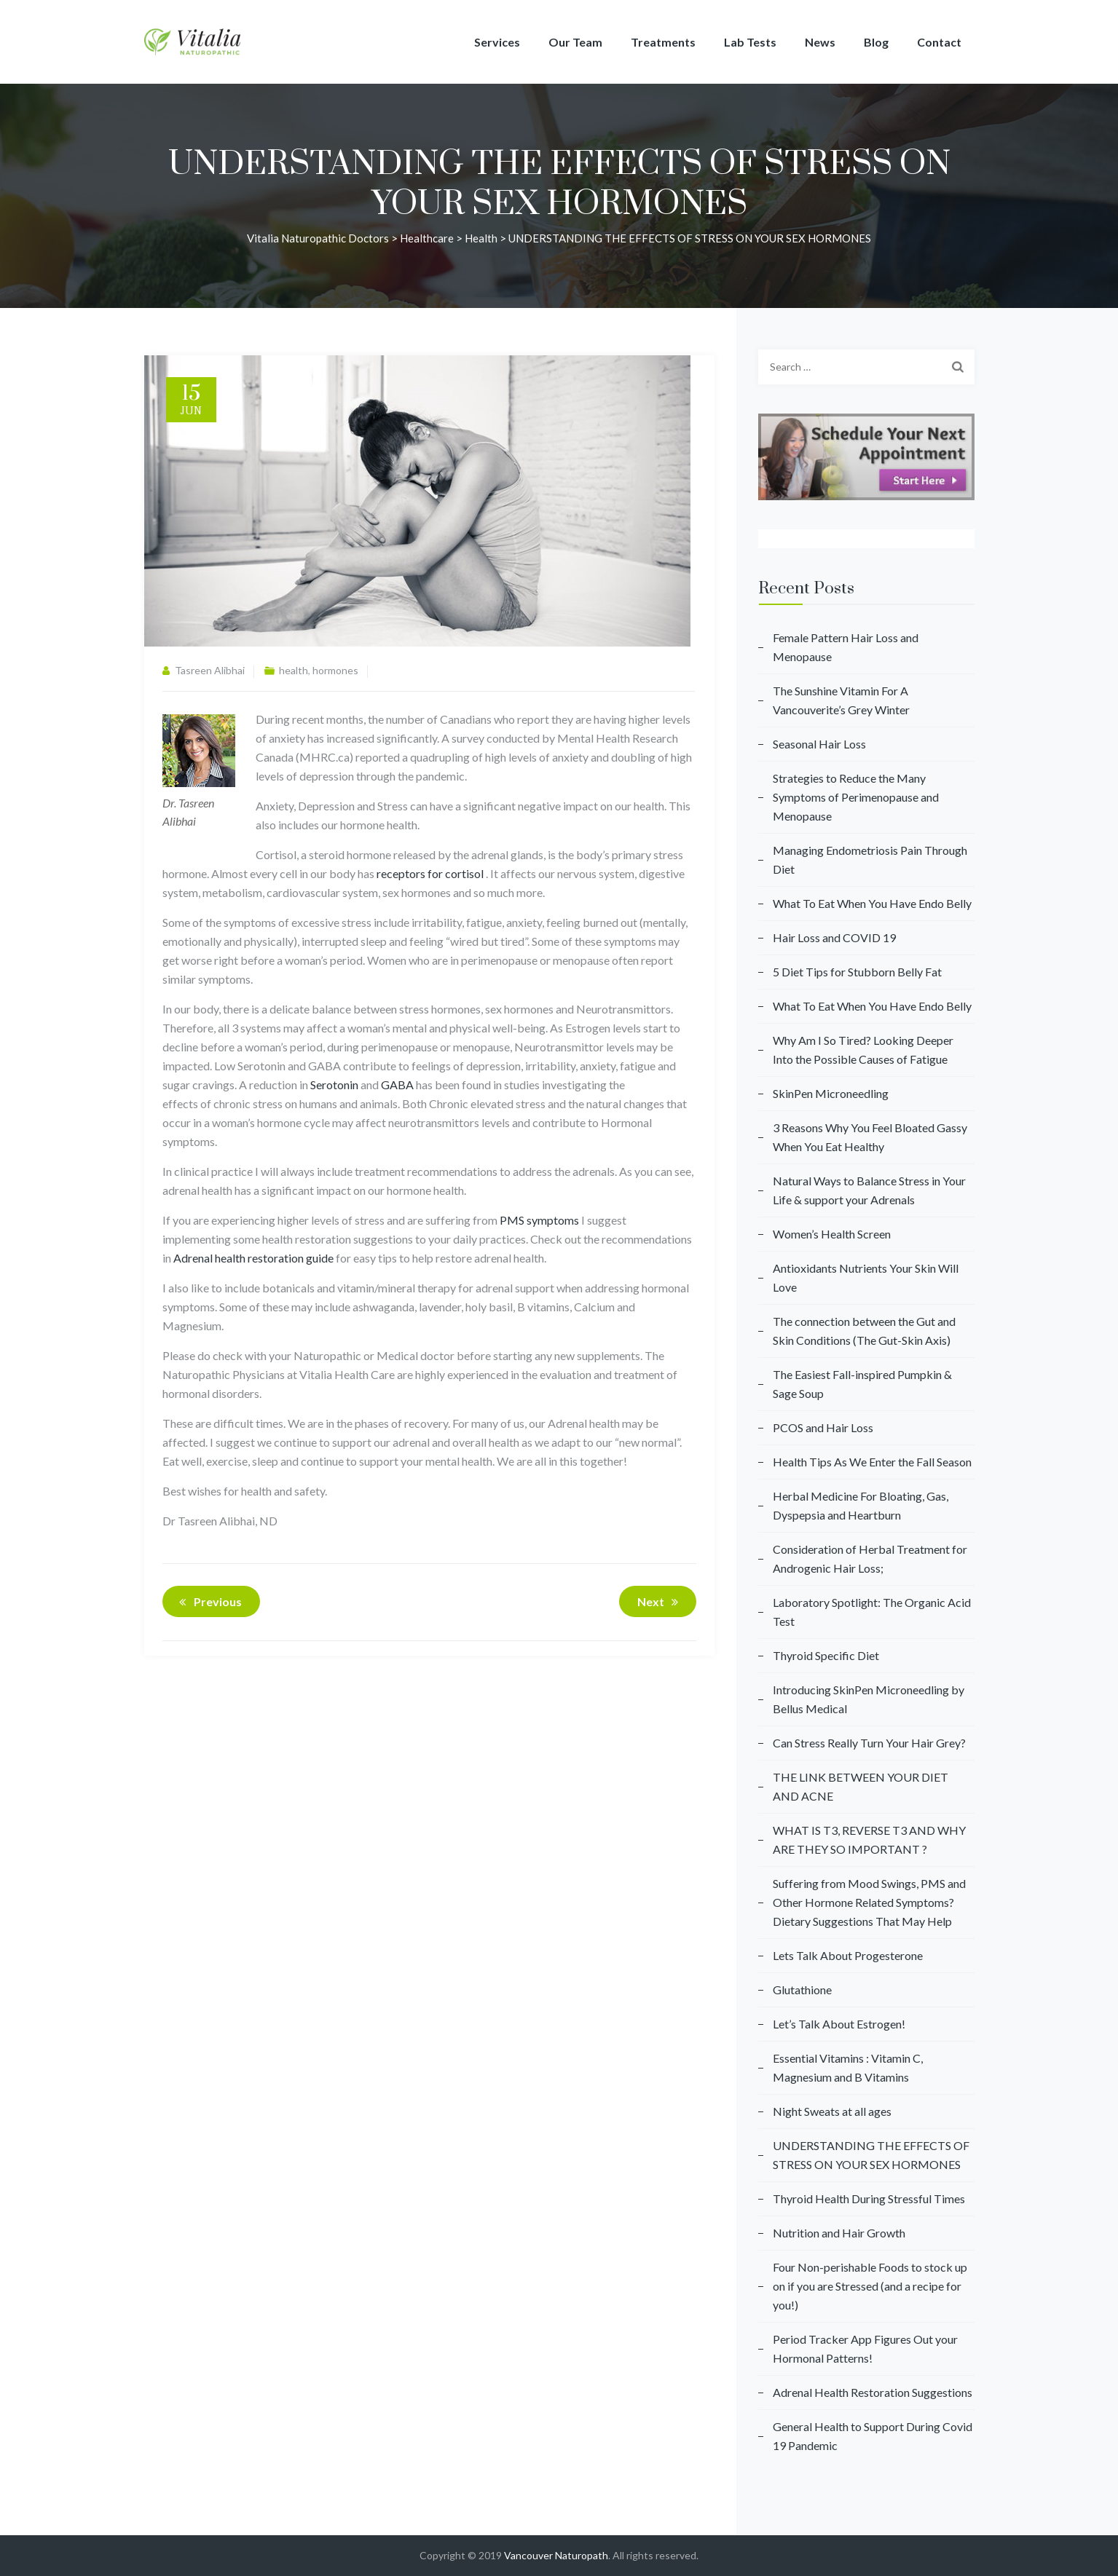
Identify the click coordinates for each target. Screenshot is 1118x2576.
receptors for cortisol (430, 873)
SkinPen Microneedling (831, 1093)
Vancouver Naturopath (556, 2555)
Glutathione (802, 1989)
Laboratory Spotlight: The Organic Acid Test (872, 1611)
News (820, 42)
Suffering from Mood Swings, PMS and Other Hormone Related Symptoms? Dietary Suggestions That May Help (869, 1902)
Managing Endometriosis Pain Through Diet (870, 859)
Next (660, 1602)
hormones (335, 670)
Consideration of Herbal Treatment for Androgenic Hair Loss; (870, 1558)
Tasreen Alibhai (210, 670)
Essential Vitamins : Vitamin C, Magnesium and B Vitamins (848, 2067)
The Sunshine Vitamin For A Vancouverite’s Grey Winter (841, 700)
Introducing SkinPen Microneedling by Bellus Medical (868, 1699)
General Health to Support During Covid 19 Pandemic (872, 2435)
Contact (939, 42)
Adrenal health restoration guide (253, 1258)
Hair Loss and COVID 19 (834, 937)
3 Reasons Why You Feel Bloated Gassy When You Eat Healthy (870, 1137)
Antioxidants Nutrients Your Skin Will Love (865, 1277)
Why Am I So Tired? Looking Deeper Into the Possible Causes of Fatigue (863, 1049)
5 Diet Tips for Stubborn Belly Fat (857, 972)
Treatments (663, 42)
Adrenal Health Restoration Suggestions (872, 2392)
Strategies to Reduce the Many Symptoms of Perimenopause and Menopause (856, 797)
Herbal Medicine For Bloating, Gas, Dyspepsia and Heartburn (860, 1505)
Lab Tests (750, 42)
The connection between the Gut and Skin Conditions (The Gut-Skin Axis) (864, 1330)
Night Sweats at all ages (832, 2111)
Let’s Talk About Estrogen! (839, 2024)
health (481, 238)
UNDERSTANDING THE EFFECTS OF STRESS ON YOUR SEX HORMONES (871, 2154)
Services (497, 42)
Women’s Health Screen (832, 1234)
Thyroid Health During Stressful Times (869, 2198)
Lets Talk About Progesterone (848, 1955)
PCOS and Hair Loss (823, 1427)
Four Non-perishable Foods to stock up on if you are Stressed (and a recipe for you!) (870, 2286)
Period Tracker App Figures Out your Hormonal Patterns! (865, 2348)
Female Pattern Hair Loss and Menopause (845, 647)
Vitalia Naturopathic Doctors (318, 238)
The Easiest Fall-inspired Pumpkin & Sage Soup (862, 1383)
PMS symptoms (539, 1220)
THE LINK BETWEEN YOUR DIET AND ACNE (860, 1786)
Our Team (575, 42)
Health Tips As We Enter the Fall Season (872, 1462)
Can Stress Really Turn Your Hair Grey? (869, 1743)
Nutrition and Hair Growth (839, 2233)
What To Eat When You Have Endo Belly (872, 903)
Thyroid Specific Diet (826, 1655)
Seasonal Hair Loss (819, 744)
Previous (208, 1602)
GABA (397, 1084)
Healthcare (427, 238)
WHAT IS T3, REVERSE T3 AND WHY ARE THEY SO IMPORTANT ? (869, 1839)
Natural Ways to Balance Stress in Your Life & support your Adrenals (869, 1190)
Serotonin (334, 1084)
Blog (876, 42)
